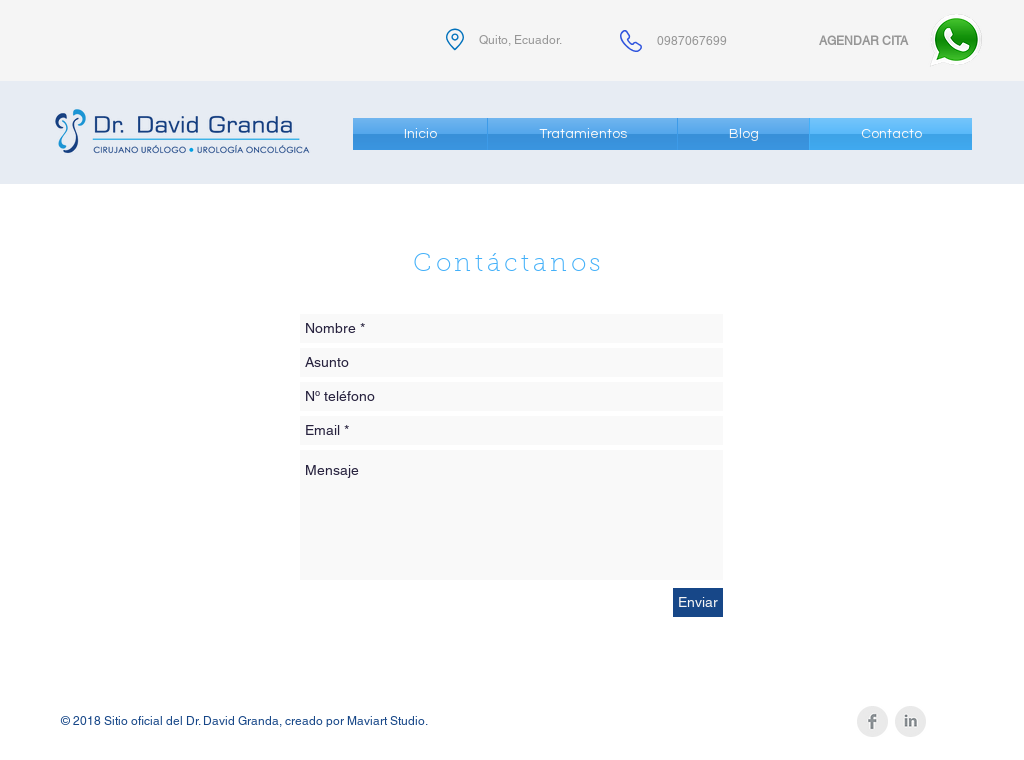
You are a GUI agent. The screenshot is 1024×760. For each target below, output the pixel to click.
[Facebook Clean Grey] (872, 721)
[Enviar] (698, 602)
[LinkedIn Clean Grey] (910, 721)
